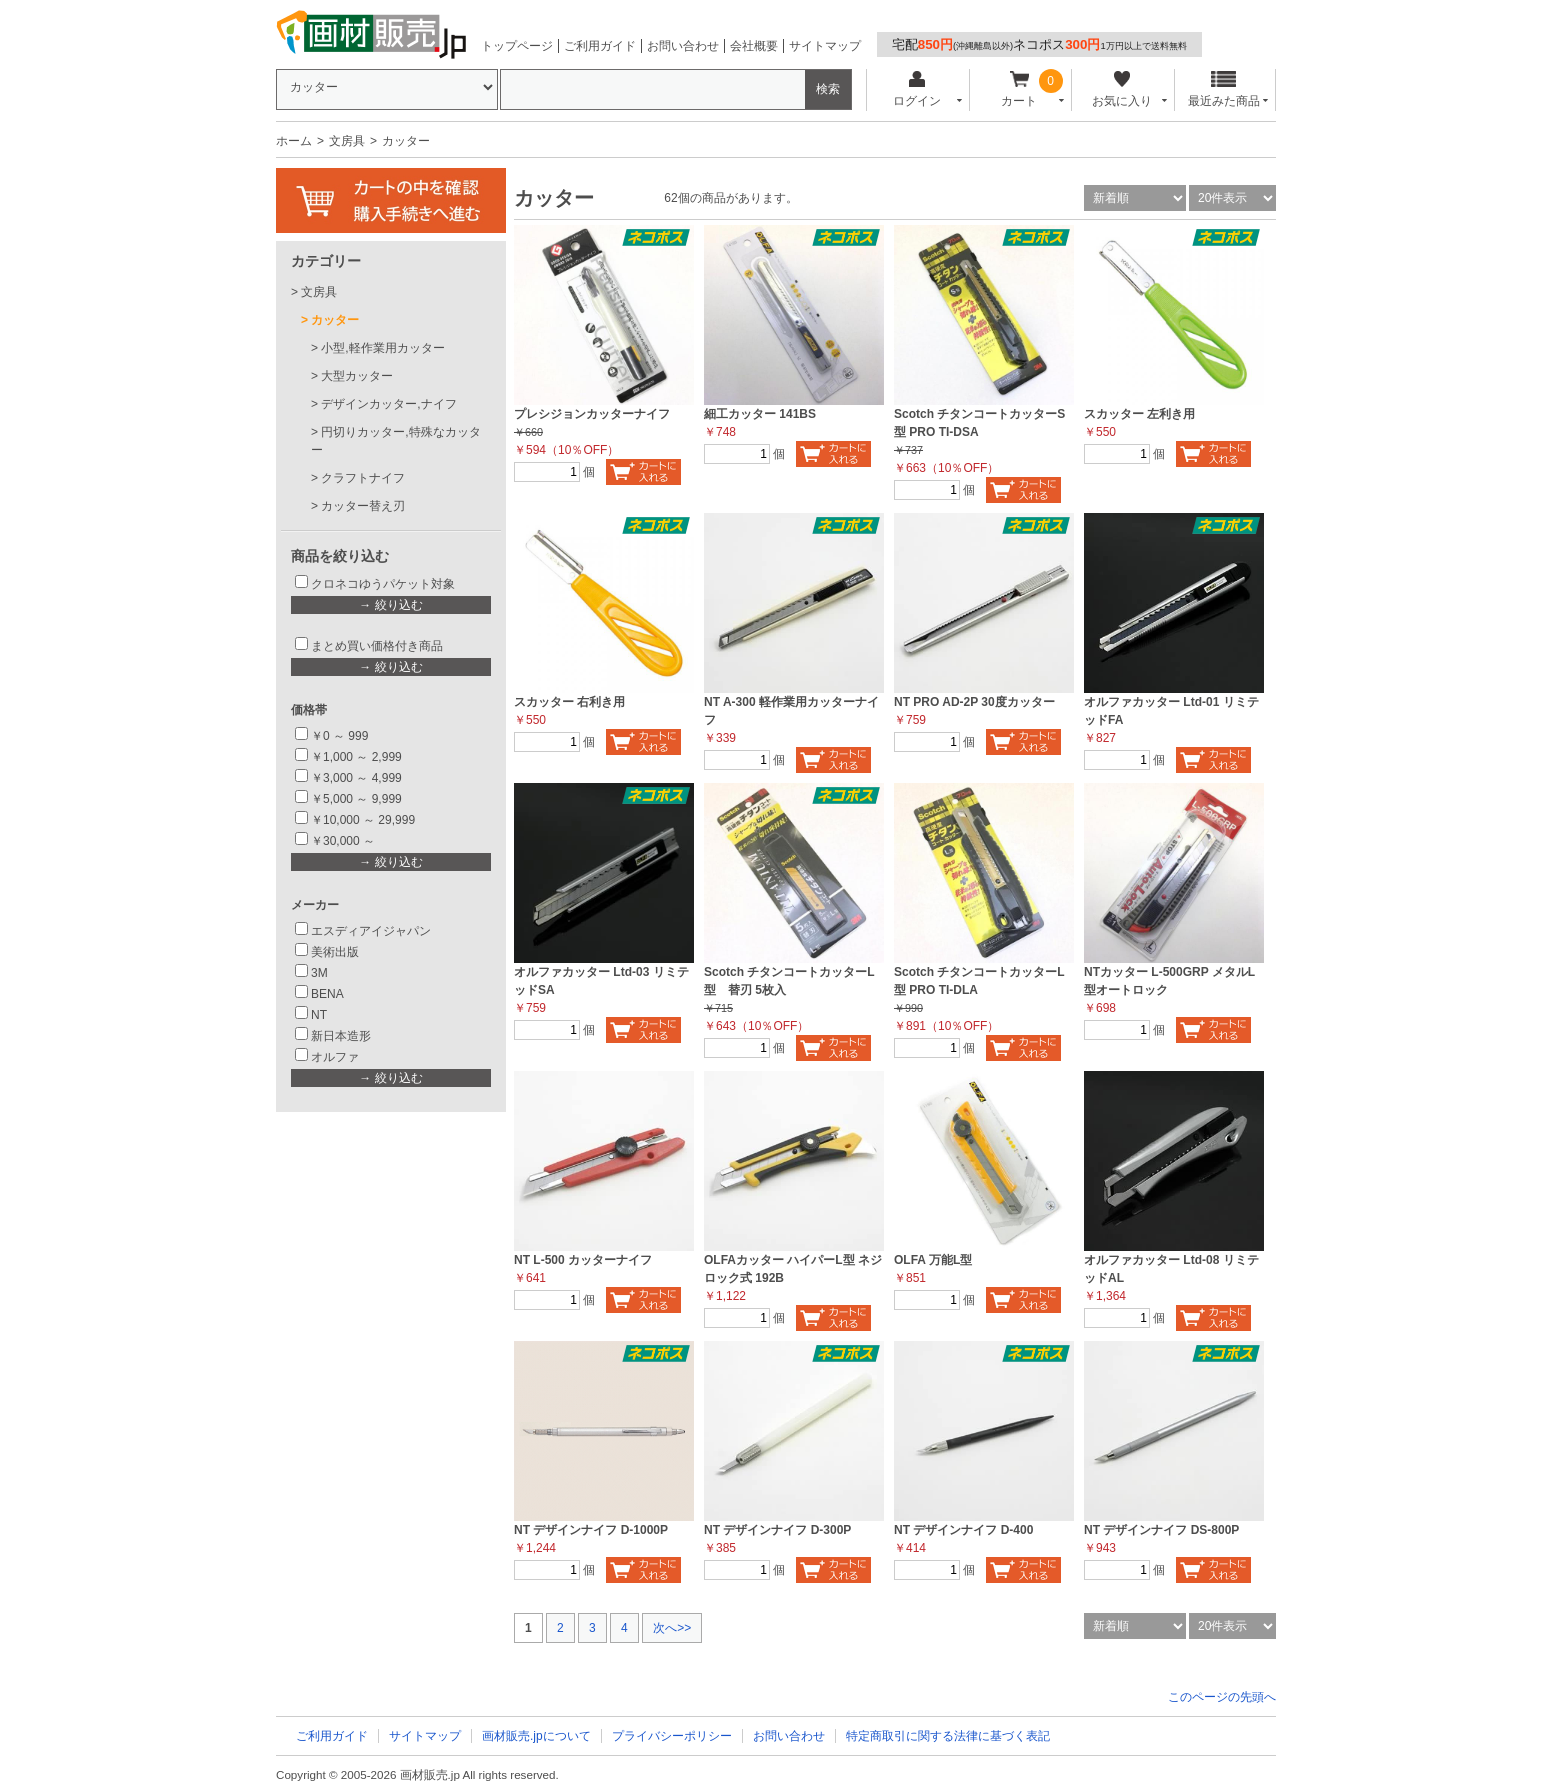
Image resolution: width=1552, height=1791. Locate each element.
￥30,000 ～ (344, 841)
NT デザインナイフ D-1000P (591, 1530)
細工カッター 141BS (760, 414)
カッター (335, 320)
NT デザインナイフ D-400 (963, 1530)
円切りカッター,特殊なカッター (396, 441)
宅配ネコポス (1039, 44)
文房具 (347, 141)
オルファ (335, 1057)
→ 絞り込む (390, 605)
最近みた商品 (1224, 89)
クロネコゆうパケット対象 (383, 584)
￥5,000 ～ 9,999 (356, 799)
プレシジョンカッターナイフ (592, 414)
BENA (327, 994)
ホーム (294, 141)
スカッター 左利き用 (1139, 414)
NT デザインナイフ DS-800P (1161, 1530)
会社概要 (754, 46)
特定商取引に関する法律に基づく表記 (948, 1736)
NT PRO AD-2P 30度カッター (974, 702)
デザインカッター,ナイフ (388, 404)
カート (1019, 89)
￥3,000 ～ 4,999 (356, 778)
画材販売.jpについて (536, 1736)
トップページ (517, 46)
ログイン (916, 89)
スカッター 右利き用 (569, 702)
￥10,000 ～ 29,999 (363, 820)
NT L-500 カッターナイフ (583, 1260)
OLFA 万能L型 (933, 1260)
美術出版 (335, 952)
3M (319, 973)
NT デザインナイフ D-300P (777, 1530)
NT (319, 1015)
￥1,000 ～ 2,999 (356, 757)
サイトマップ (825, 46)
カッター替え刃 (363, 506)
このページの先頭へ (1222, 1697)
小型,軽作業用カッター (382, 348)
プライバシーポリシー (672, 1736)
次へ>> (672, 1628)
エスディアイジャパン (371, 931)
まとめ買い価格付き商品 (377, 646)
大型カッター (357, 376)
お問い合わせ (683, 46)
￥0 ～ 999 (339, 736)
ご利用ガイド (600, 46)
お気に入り (1121, 89)
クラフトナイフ (363, 478)
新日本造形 (341, 1036)
